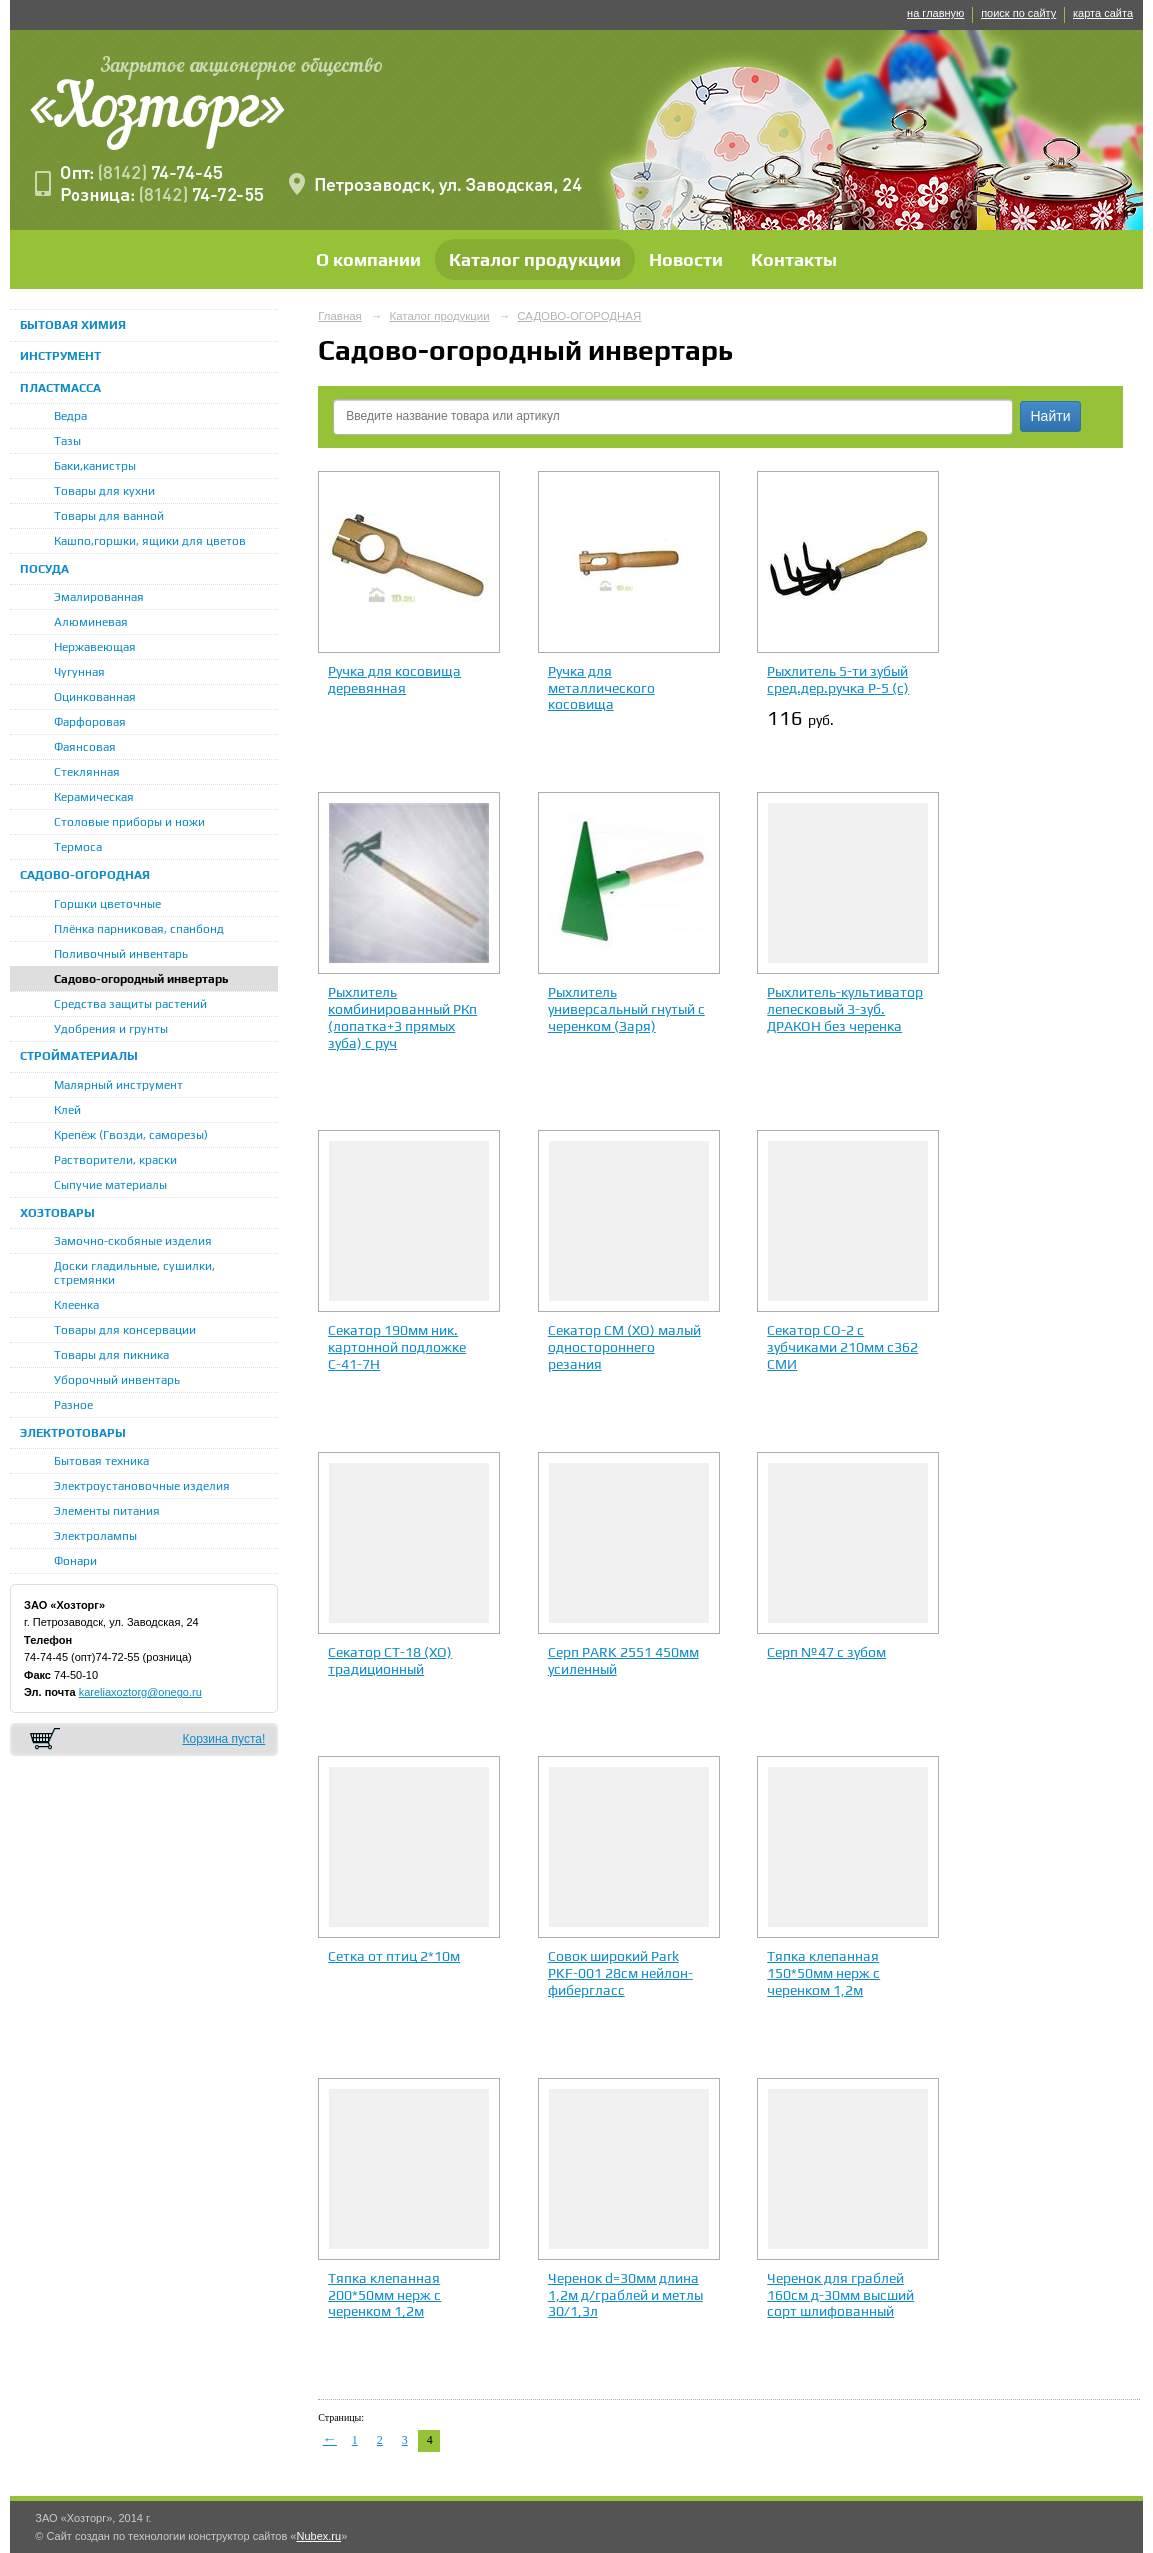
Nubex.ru (318, 2536)
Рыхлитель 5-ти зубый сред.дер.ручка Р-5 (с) (838, 679)
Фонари (75, 1561)
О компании (368, 259)
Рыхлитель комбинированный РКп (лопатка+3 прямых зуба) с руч (402, 1017)
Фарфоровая (90, 722)
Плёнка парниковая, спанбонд (139, 929)
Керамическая (94, 797)
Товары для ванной (109, 516)
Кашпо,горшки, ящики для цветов (150, 541)
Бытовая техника (101, 1461)
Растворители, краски (115, 1160)
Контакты (794, 259)
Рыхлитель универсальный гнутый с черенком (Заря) (626, 1009)
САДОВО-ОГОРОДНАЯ (85, 875)
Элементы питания (107, 1511)
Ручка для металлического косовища (601, 688)
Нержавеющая (95, 647)
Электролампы (95, 1536)
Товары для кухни (104, 491)
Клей (67, 1110)
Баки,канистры (95, 466)
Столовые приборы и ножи (129, 822)
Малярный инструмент (118, 1085)
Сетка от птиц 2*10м (394, 1956)
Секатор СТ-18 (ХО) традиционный (390, 1660)
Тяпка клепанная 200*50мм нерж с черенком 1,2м (384, 2295)
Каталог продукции (535, 259)
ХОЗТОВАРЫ (57, 1213)
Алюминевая (91, 622)
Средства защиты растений (130, 1004)
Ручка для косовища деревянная (394, 679)
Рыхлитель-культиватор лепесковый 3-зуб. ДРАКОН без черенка (845, 1009)
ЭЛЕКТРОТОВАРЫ (73, 1433)
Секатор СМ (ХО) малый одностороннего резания (624, 1347)
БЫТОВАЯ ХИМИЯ (73, 325)
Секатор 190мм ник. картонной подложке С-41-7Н (397, 1347)
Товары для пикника (111, 1355)
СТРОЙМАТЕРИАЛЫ (79, 1056)
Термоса (78, 847)
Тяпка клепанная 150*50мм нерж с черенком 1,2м (823, 1973)
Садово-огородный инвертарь (141, 979)
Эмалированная (99, 597)
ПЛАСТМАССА (60, 388)
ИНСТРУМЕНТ (60, 356)
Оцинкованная (95, 697)
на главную (935, 13)
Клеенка (76, 1305)
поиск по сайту (1018, 13)
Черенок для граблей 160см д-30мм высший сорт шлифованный (840, 2295)
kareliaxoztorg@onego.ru (140, 1692)
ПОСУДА (44, 569)
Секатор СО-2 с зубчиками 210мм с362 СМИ (842, 1347)
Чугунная (79, 672)
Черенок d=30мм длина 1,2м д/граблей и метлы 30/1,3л (625, 2295)
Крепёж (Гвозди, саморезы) (131, 1135)
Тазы (67, 441)
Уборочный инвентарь (117, 1380)
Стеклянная (87, 772)
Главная (340, 316)
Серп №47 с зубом (826, 1652)
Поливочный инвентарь (121, 954)
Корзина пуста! (223, 1739)
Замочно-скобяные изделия (133, 1241)
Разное (73, 1405)
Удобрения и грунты (111, 1029)
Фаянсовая (85, 747)
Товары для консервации (125, 1330)
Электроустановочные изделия (142, 1486)
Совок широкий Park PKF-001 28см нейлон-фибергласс (620, 1973)
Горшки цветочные (107, 904)
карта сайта (1103, 13)
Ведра (70, 416)
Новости (686, 259)
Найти (1051, 416)
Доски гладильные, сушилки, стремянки (134, 1273)
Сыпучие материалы (110, 1185)
